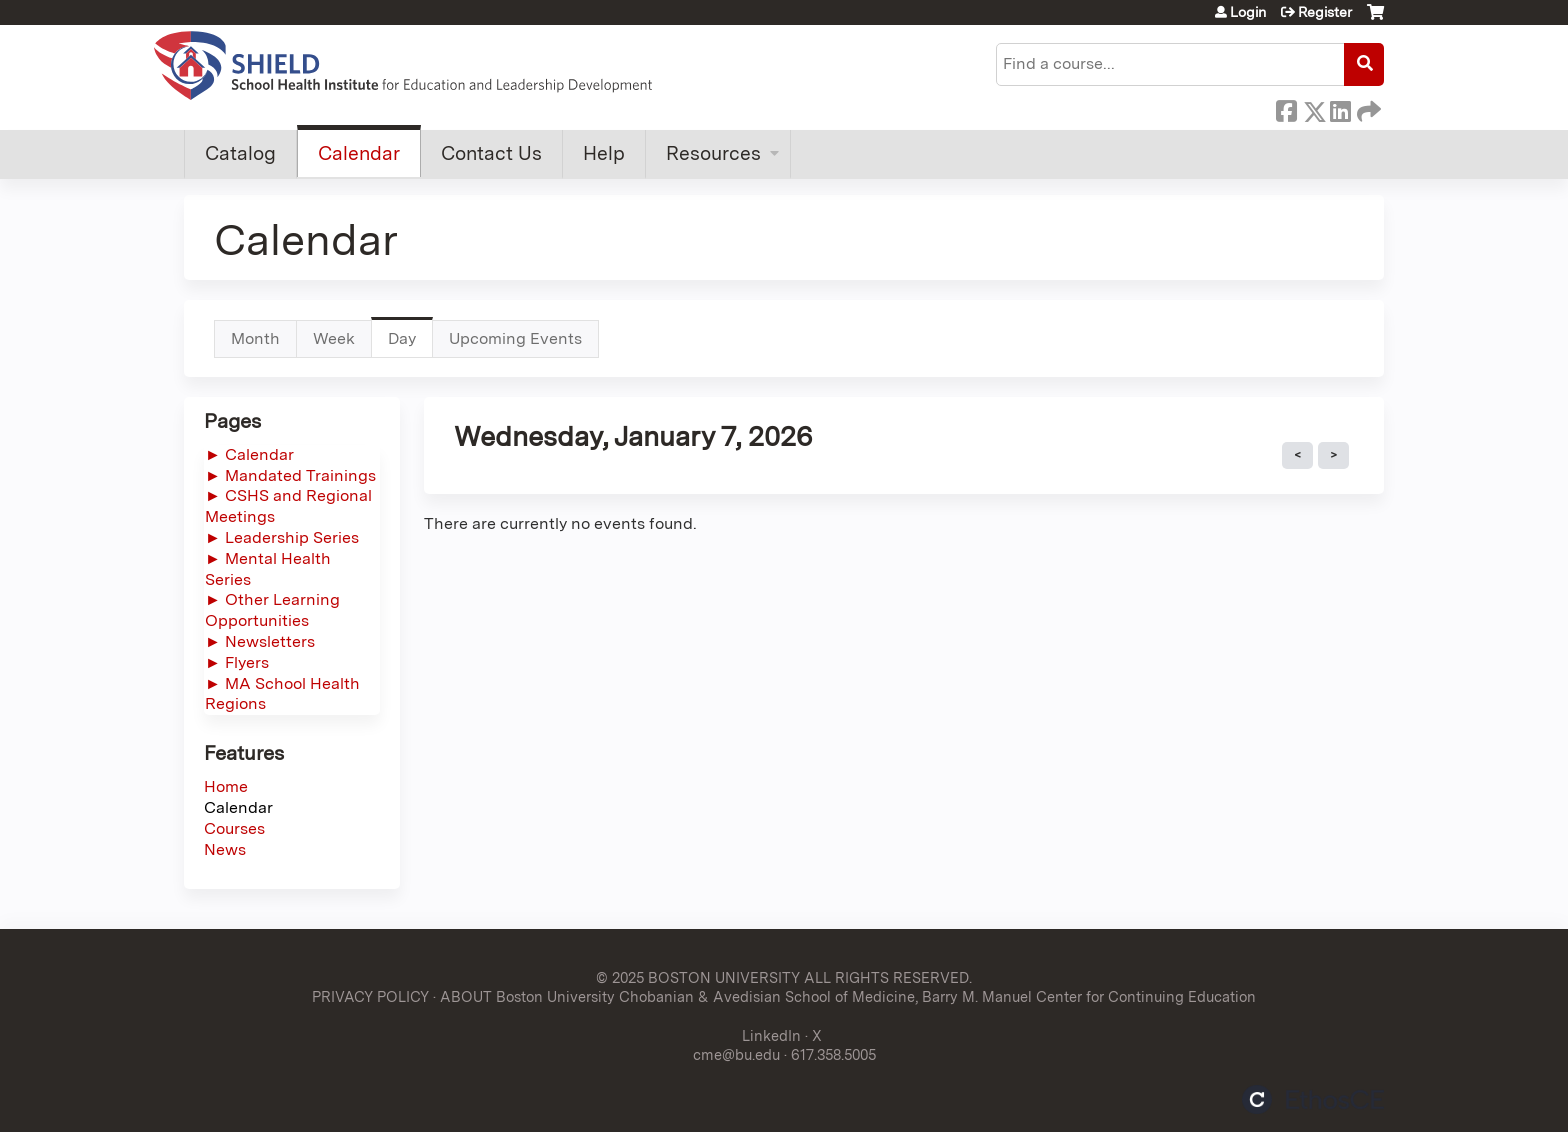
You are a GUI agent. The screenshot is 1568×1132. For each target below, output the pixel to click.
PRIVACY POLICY (370, 996)
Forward (1367, 108)
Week (334, 338)
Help (604, 153)
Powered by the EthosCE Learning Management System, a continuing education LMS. (1313, 1099)
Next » (1333, 456)
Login (1248, 12)
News (225, 849)
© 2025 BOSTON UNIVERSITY (698, 977)
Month (255, 338)
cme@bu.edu (736, 1054)
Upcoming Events (515, 338)
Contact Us (491, 153)
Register (1325, 12)
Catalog (240, 153)
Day (410, 343)
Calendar (359, 153)
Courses (234, 828)
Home (226, 786)
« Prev (1297, 456)
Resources (713, 153)
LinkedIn (1340, 108)
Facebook (1286, 108)
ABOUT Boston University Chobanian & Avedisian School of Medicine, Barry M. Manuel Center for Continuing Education (848, 996)
